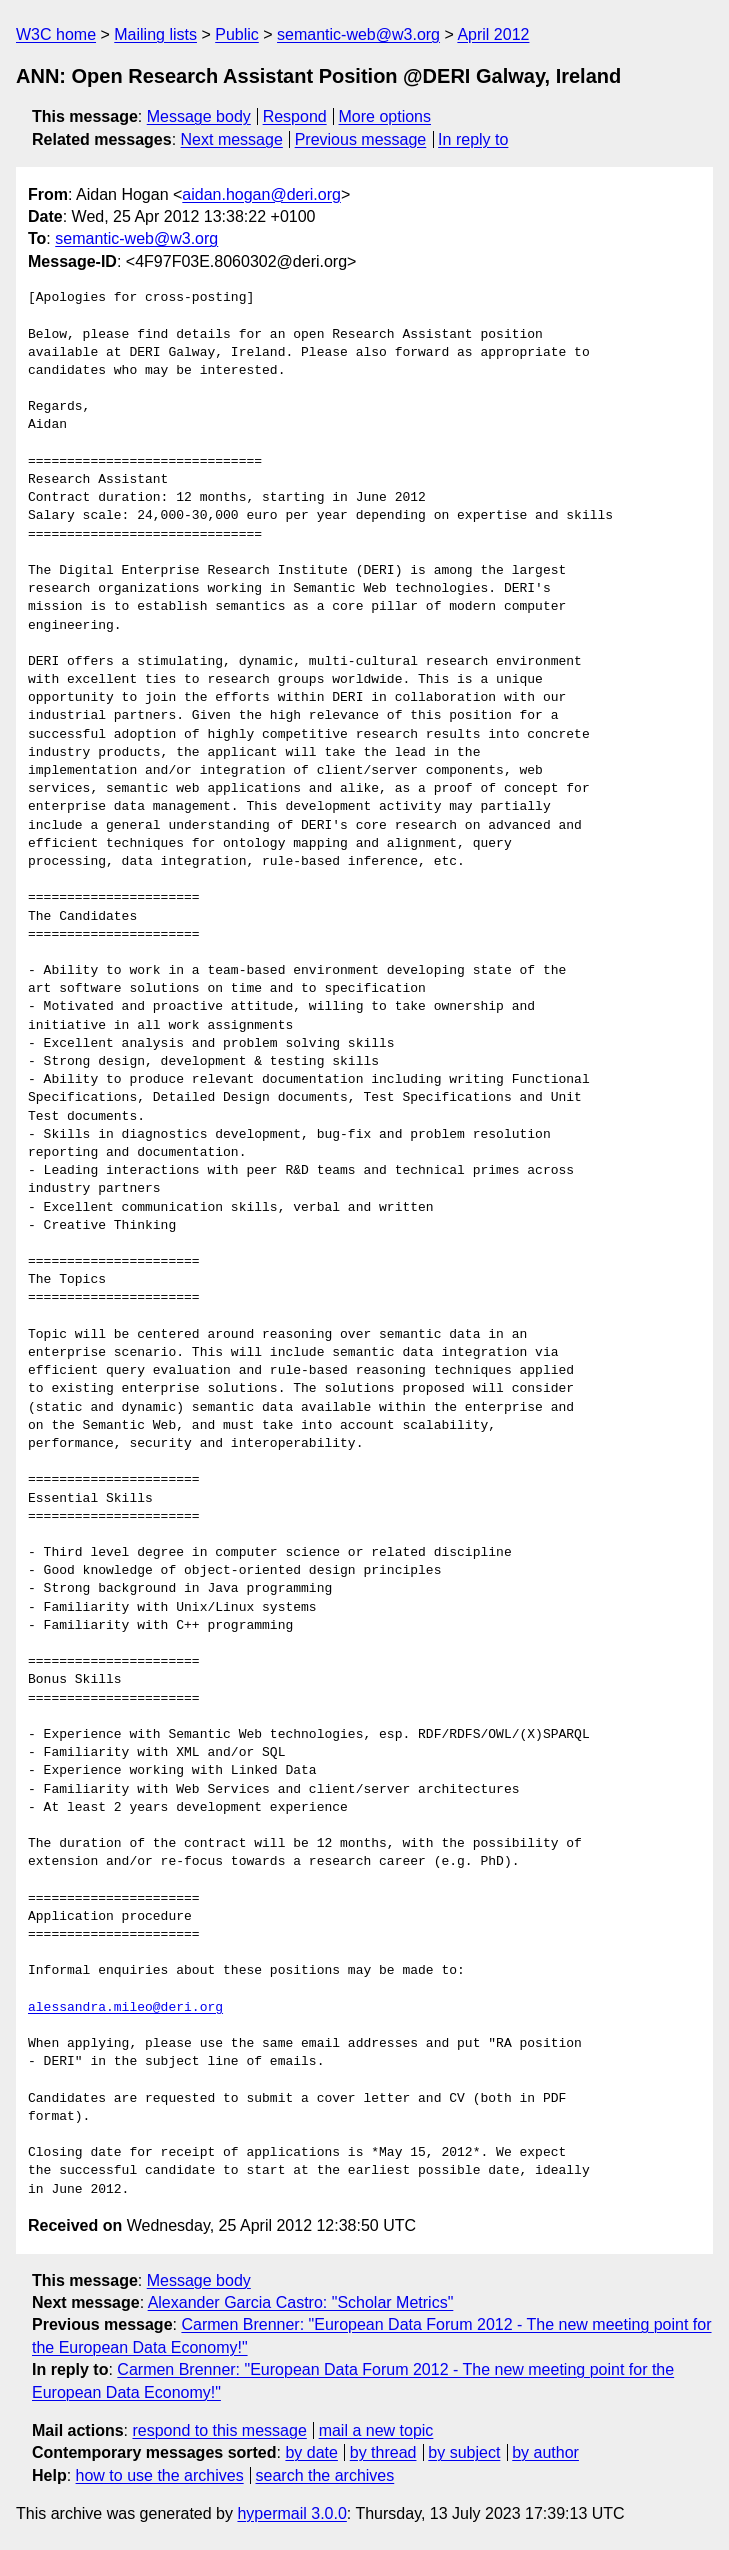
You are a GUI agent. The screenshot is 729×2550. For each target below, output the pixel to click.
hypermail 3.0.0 (291, 2513)
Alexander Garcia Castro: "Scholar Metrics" (301, 2302)
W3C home (56, 34)
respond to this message (219, 2430)
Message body (199, 116)
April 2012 (493, 34)
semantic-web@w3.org (358, 34)
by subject (464, 2452)
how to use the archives (160, 2475)
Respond (295, 116)
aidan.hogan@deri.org (261, 194)
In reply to (473, 139)
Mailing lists (155, 34)
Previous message (361, 139)
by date (311, 2452)
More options (385, 116)
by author (545, 2452)
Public (237, 34)
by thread (383, 2452)
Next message (232, 139)
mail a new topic (376, 2430)
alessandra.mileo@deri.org (125, 2008)
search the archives (325, 2475)
